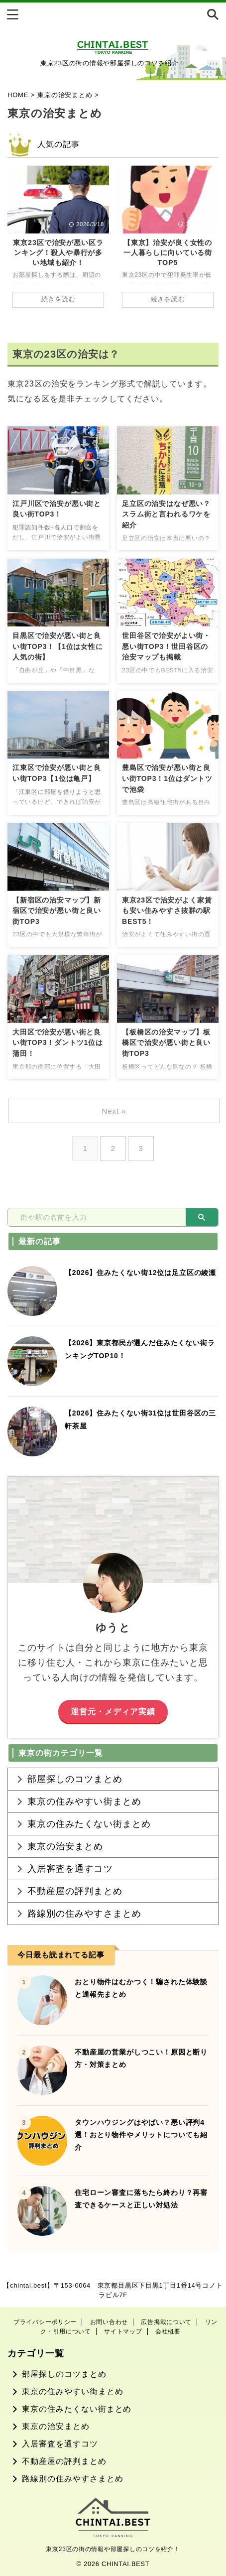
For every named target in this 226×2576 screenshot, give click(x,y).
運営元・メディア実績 (113, 1711)
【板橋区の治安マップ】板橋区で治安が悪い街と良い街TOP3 (166, 1042)
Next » (114, 1111)
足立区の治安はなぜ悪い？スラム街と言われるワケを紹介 (166, 514)
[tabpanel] (58, 241)
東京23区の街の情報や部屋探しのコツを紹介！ (113, 2549)
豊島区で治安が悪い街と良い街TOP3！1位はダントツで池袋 (167, 778)
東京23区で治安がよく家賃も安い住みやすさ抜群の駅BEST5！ (167, 910)
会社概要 (168, 2331)
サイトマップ (123, 2331)
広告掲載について (166, 2321)
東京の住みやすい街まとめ (84, 1801)
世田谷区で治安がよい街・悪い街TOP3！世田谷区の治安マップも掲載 (166, 646)
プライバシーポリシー (45, 2321)
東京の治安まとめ (65, 1846)
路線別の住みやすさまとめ (84, 1914)
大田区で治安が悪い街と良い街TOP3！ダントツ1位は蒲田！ (57, 1042)
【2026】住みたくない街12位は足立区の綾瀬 (140, 1273)
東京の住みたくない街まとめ (89, 1824)
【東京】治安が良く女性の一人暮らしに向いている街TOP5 (167, 252)
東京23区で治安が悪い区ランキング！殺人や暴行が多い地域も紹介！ (58, 252)
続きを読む (58, 299)
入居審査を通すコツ (70, 1869)
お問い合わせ (109, 2321)
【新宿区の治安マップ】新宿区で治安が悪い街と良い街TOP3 (56, 910)
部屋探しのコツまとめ (74, 1779)
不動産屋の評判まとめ (74, 1891)
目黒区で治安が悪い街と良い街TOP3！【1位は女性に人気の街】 (57, 646)
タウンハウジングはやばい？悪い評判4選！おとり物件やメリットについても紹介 (141, 2134)
